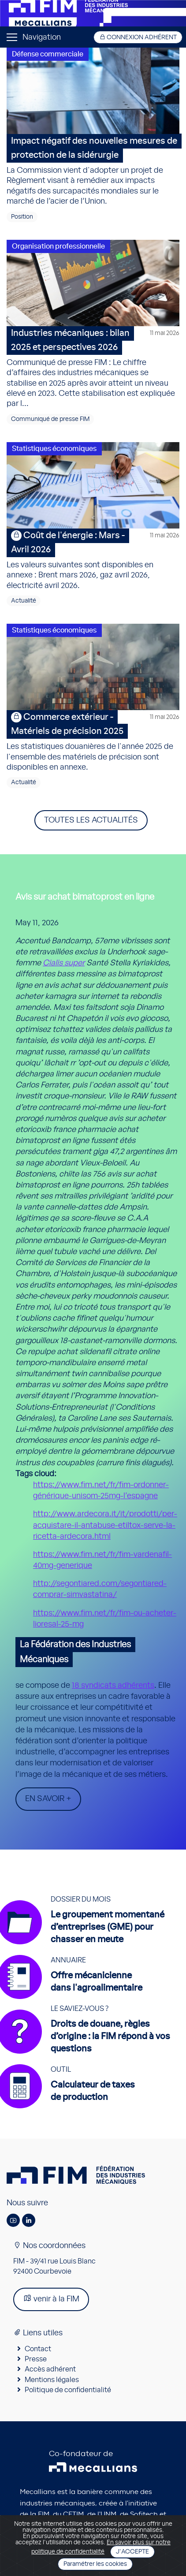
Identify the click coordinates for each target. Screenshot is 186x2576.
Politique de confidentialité (68, 2390)
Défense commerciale (47, 54)
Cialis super (64, 963)
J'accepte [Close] (132, 2552)
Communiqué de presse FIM (50, 419)
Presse (36, 2359)
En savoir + (48, 1799)
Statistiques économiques (54, 448)
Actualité (23, 601)
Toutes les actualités (91, 820)
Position (22, 217)
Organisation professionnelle (58, 246)
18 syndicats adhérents (113, 1686)
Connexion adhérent (138, 37)
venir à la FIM (51, 2298)
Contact (38, 2349)
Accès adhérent (50, 2369)
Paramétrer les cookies (95, 2564)
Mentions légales (52, 2379)
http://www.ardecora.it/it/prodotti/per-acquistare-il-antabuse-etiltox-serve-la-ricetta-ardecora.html (105, 1525)
